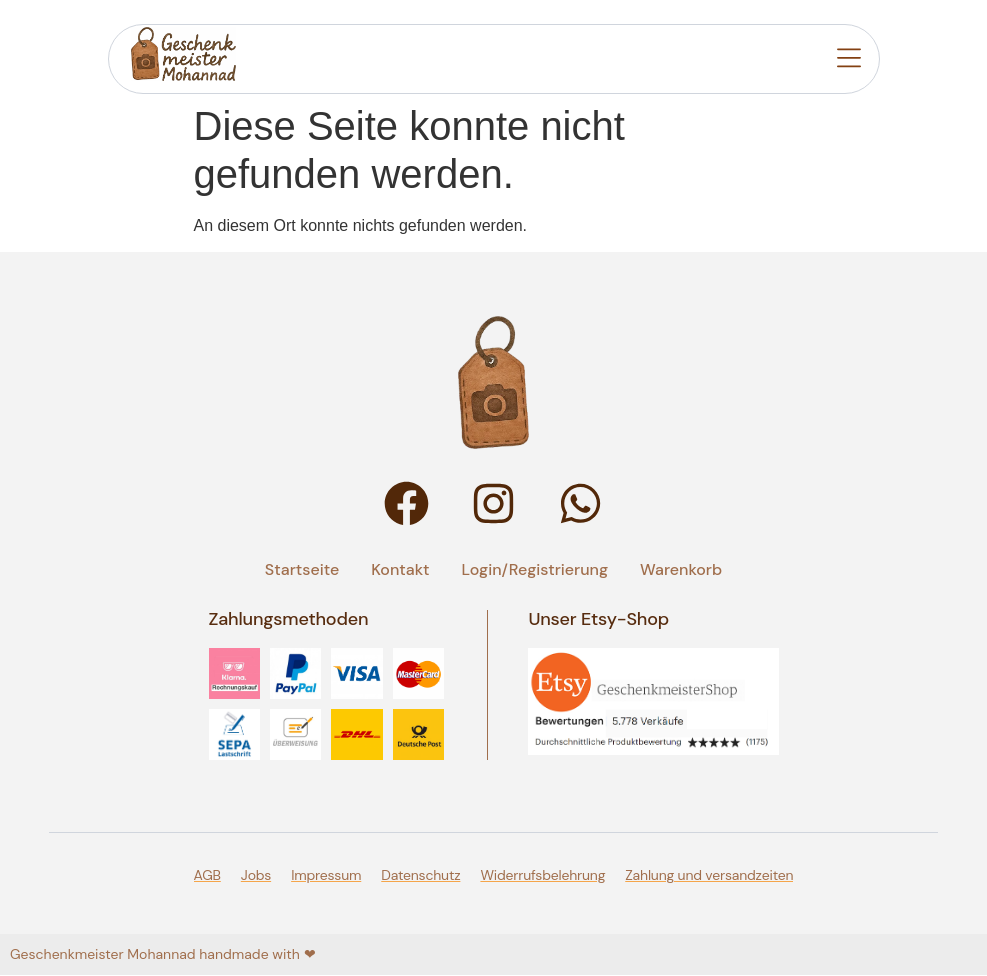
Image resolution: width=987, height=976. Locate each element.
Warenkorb (681, 569)
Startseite (302, 569)
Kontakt (400, 569)
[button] (849, 60)
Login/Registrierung (535, 569)
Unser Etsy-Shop (598, 619)
